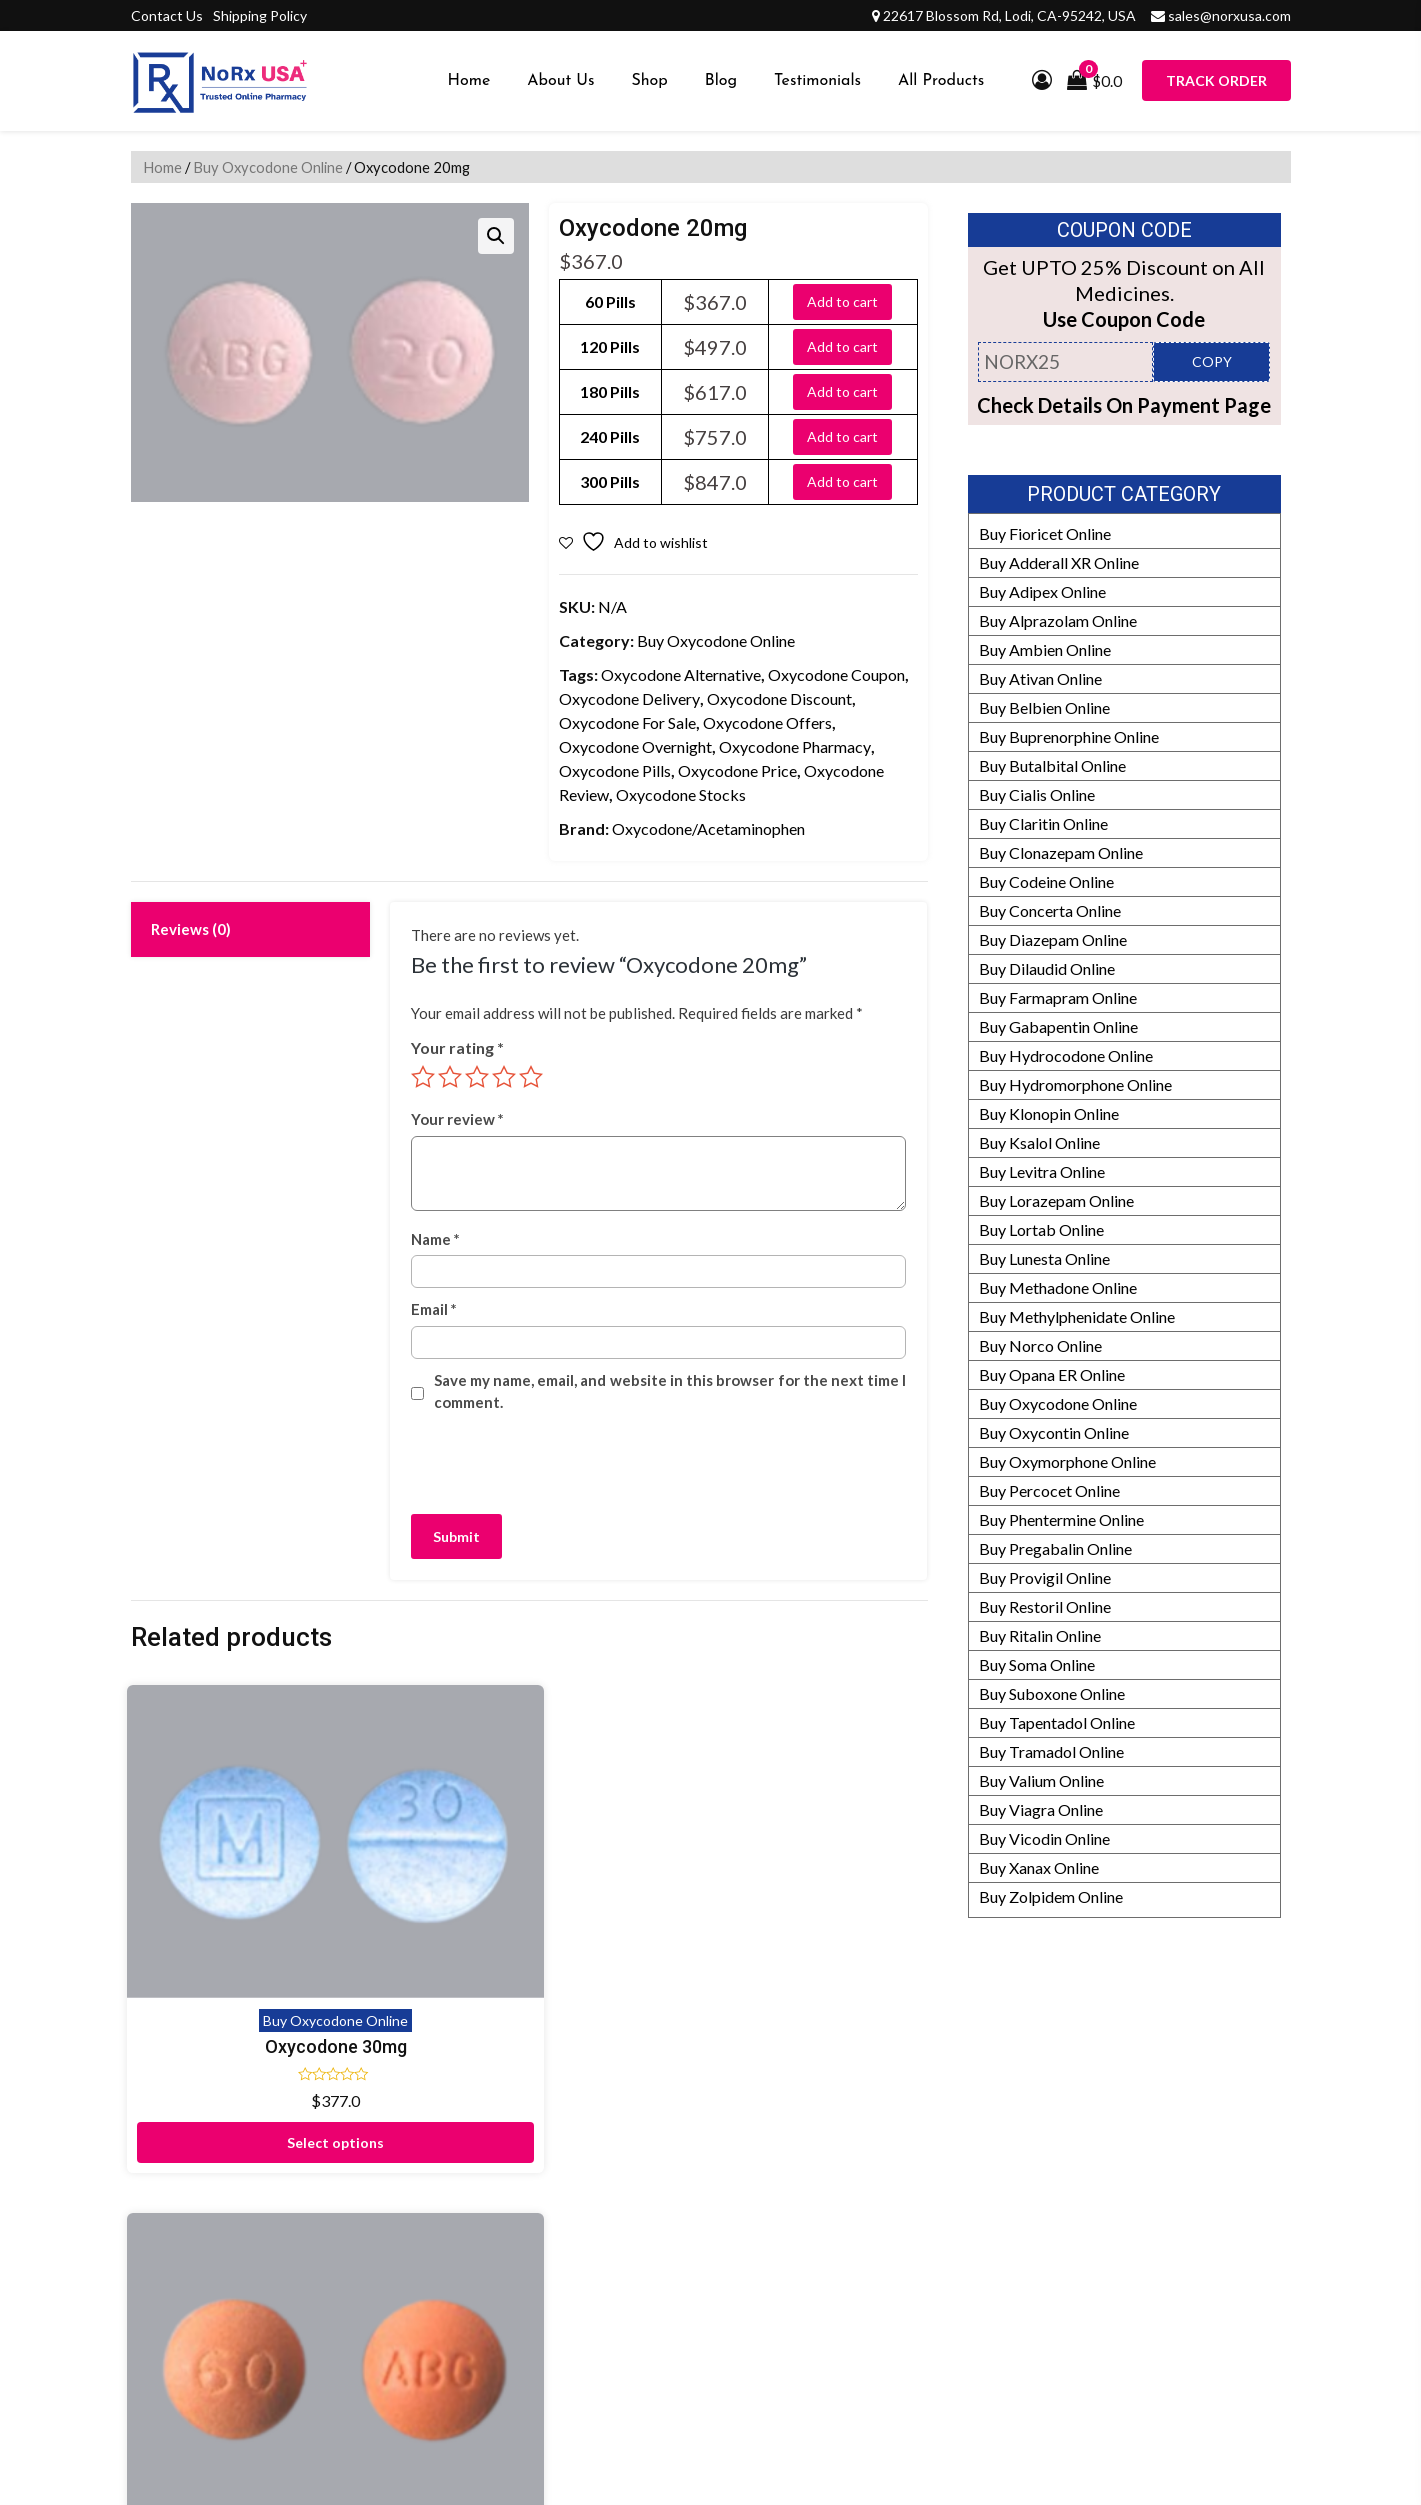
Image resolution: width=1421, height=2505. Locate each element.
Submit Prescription (592, 2352)
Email (434, 1309)
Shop (649, 81)
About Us (560, 81)
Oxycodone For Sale (627, 722)
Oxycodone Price (737, 770)
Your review (457, 1119)
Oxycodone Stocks (681, 794)
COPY (1212, 361)
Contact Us (167, 15)
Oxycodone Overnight (635, 746)
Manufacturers (968, 2149)
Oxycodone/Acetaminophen (708, 828)
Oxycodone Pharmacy (795, 746)
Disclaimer (561, 2149)
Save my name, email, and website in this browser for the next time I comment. (670, 1391)
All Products (941, 81)
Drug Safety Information (1000, 2323)
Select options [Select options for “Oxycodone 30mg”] (222, 1967)
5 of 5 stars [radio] (531, 1077)
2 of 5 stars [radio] (450, 1077)
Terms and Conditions (598, 2323)
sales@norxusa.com (1229, 15)
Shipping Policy (260, 15)
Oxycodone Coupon (836, 674)
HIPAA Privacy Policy (992, 2294)
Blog (721, 81)
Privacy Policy (573, 2294)
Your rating (457, 1047)
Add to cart (842, 301)
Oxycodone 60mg (427, 1871)
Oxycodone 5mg (835, 1871)
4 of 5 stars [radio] (504, 1077)
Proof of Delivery (583, 2120)
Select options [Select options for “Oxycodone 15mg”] (631, 1967)
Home (469, 81)
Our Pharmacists (974, 2265)
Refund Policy (964, 2178)
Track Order (1216, 80)
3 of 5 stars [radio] (477, 1077)
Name (435, 1239)
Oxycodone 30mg (223, 1871)
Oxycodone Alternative (681, 674)
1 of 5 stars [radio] (423, 1077)
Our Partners (961, 2120)
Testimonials (817, 81)
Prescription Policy (982, 2352)
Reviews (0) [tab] (191, 929)
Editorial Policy (969, 2236)
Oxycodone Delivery (629, 698)
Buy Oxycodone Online (268, 167)
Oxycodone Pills (615, 770)
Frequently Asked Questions (621, 2236)
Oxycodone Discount (779, 698)
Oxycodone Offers (767, 722)
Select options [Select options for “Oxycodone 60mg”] (426, 1967)
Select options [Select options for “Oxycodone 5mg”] (835, 1967)
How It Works (966, 2207)
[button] (496, 236)
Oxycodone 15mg (631, 1871)
